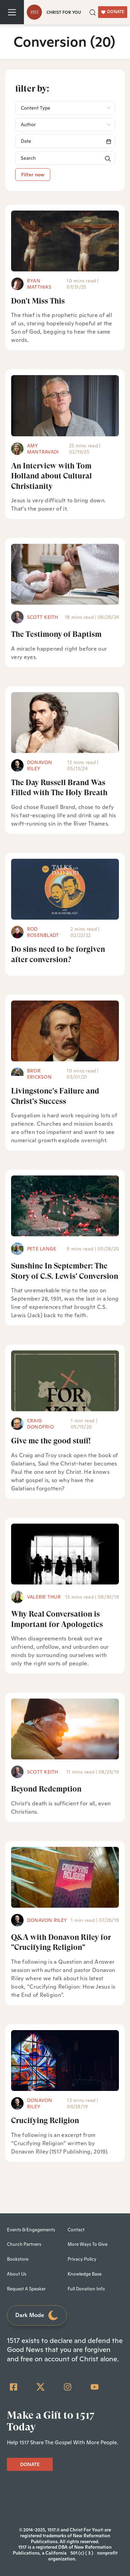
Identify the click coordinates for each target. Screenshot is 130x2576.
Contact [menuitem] (76, 2230)
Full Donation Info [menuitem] (86, 2289)
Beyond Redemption (46, 1789)
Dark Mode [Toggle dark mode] (37, 2315)
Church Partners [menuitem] (24, 2244)
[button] (92, 12)
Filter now (32, 174)
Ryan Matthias (39, 284)
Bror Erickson (39, 1074)
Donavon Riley (39, 765)
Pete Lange (41, 1249)
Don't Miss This (38, 301)
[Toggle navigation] (12, 12)
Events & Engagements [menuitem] (31, 2230)
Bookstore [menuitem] (17, 2259)
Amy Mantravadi (43, 449)
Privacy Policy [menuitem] (82, 2259)
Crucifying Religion (45, 2120)
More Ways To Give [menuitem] (87, 2244)
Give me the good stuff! (51, 1440)
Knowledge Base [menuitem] (85, 2274)
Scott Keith (42, 617)
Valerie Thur (44, 1597)
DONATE (112, 12)
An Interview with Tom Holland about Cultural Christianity (51, 476)
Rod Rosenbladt (43, 932)
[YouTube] (94, 2386)
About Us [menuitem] (16, 2274)
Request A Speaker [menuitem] (26, 2289)
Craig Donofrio (40, 1423)
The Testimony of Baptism (56, 634)
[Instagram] (67, 2386)
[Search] (65, 141)
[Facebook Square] (13, 2386)
